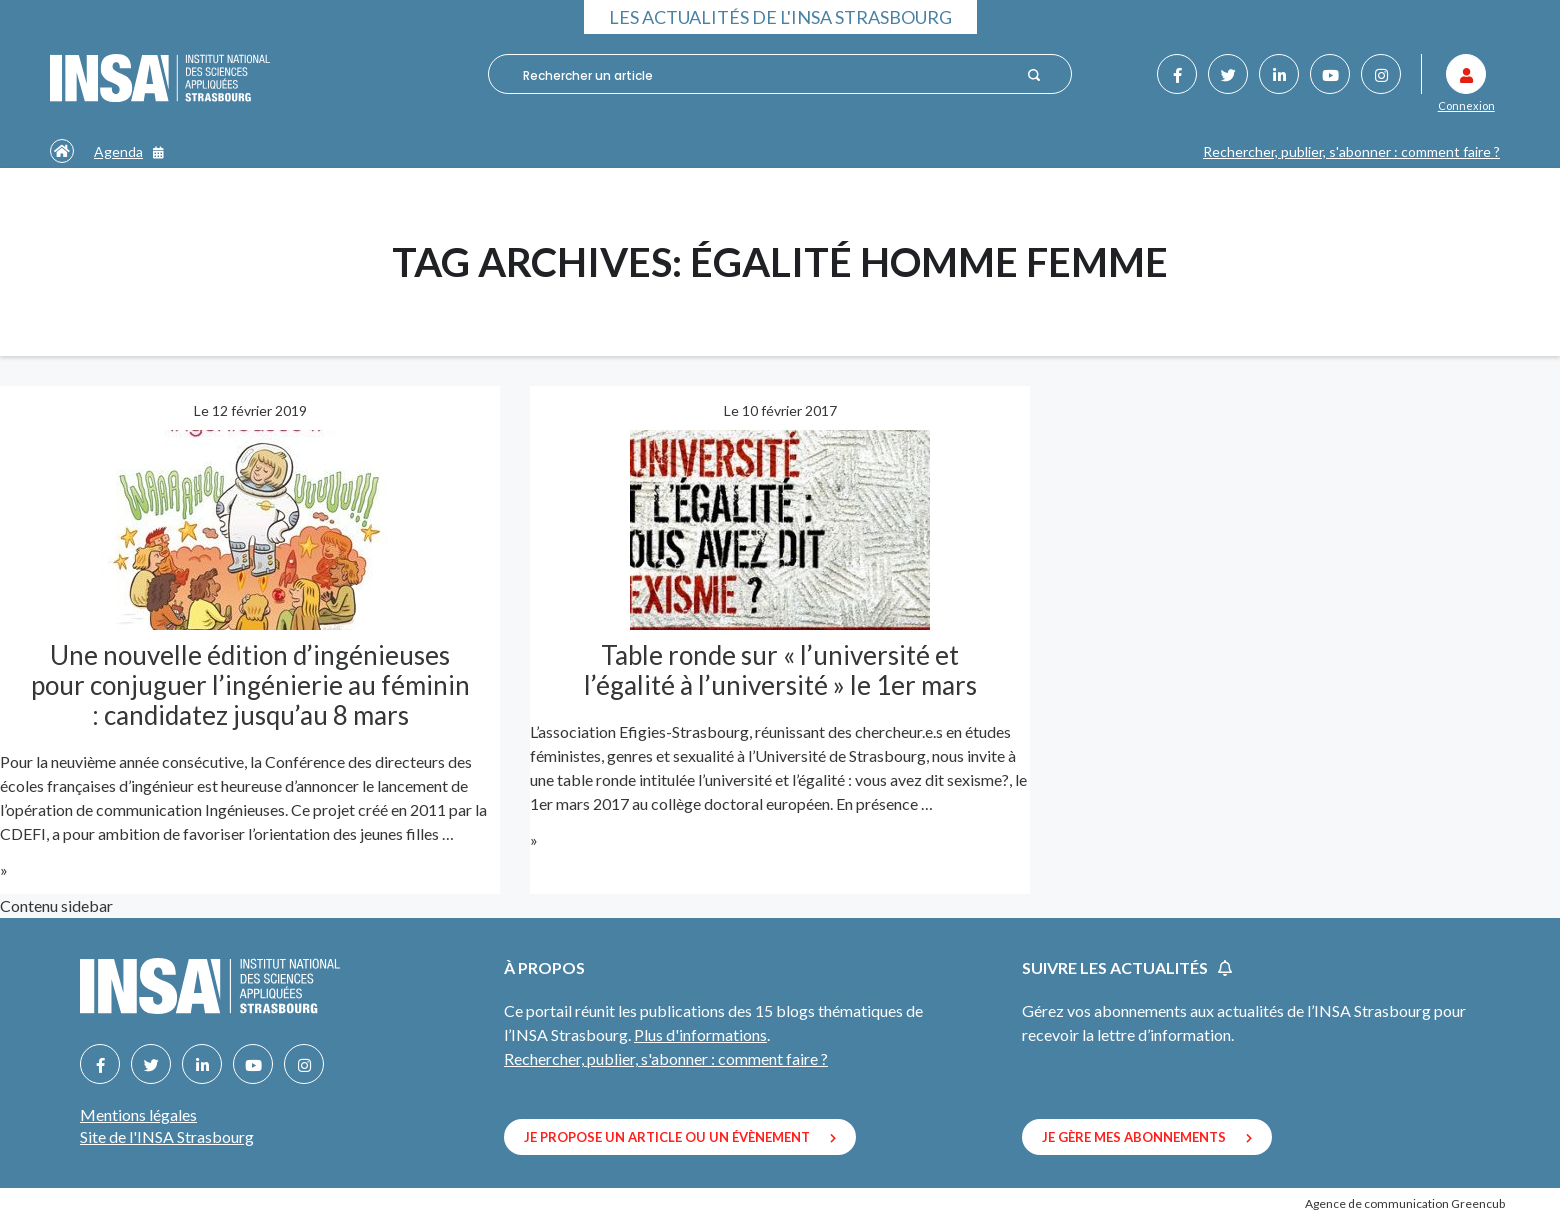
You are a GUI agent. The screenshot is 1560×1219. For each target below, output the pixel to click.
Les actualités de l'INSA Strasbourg (780, 17)
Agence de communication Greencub (1405, 1203)
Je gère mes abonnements (1147, 1137)
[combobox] (766, 75)
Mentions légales (138, 1114)
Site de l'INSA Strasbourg (167, 1136)
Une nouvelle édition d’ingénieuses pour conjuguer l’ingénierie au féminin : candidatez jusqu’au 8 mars (250, 685)
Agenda (129, 151)
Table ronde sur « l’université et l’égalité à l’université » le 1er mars (780, 670)
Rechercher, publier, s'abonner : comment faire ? (1351, 151)
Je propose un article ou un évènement (680, 1137)
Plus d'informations (700, 1034)
